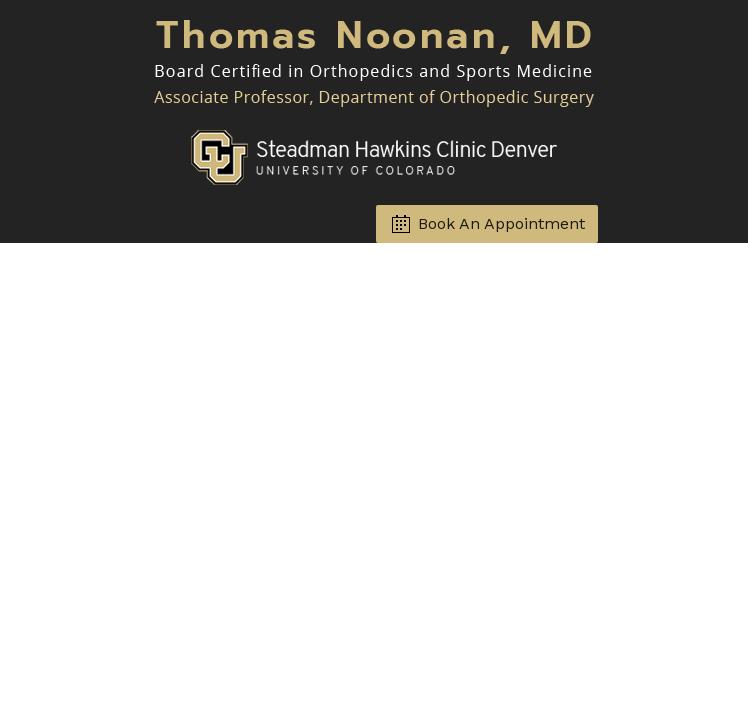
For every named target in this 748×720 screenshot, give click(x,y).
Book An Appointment (501, 223)
